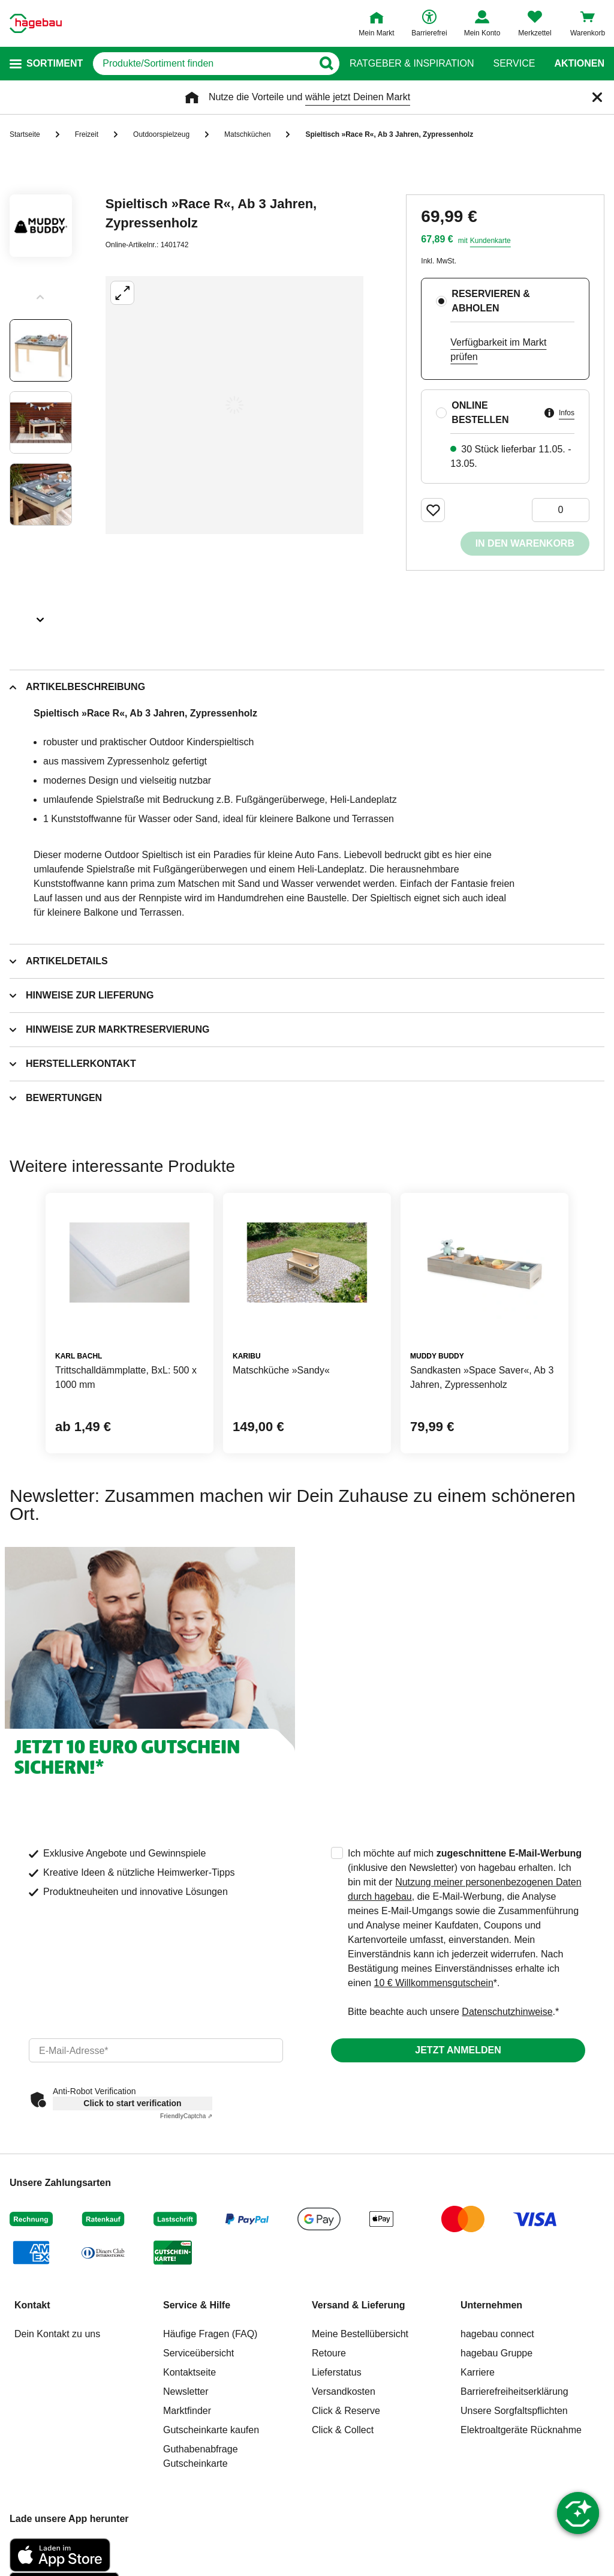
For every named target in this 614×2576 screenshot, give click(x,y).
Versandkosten (343, 2391)
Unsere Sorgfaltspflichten (514, 2411)
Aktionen (579, 63)
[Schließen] (597, 97)
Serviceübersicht (198, 2353)
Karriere (477, 2372)
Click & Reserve (346, 2411)
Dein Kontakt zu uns (57, 2334)
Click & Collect (343, 2430)
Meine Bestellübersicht (360, 2334)
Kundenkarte (490, 240)
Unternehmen (491, 2305)
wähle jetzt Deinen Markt (357, 97)
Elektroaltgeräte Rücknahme (521, 2430)
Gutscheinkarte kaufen (211, 2430)
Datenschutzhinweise (507, 2012)
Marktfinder (187, 2411)
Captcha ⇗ (186, 2116)
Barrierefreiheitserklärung (514, 2391)
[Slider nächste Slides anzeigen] (41, 615)
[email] (155, 2050)
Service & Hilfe (196, 2305)
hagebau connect (497, 2334)
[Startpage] (36, 23)
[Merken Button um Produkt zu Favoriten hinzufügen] (433, 510)
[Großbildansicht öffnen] (234, 405)
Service (514, 63)
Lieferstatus (337, 2372)
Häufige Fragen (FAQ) (210, 2334)
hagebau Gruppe (496, 2353)
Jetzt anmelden (458, 2050)
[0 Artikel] (560, 510)
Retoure (329, 2353)
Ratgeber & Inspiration (412, 63)
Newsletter (186, 2391)
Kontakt (32, 2305)
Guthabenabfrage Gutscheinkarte (200, 2456)
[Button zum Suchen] (325, 63)
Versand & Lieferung (358, 2305)
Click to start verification (132, 2103)
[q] (202, 63)
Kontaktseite (189, 2372)
